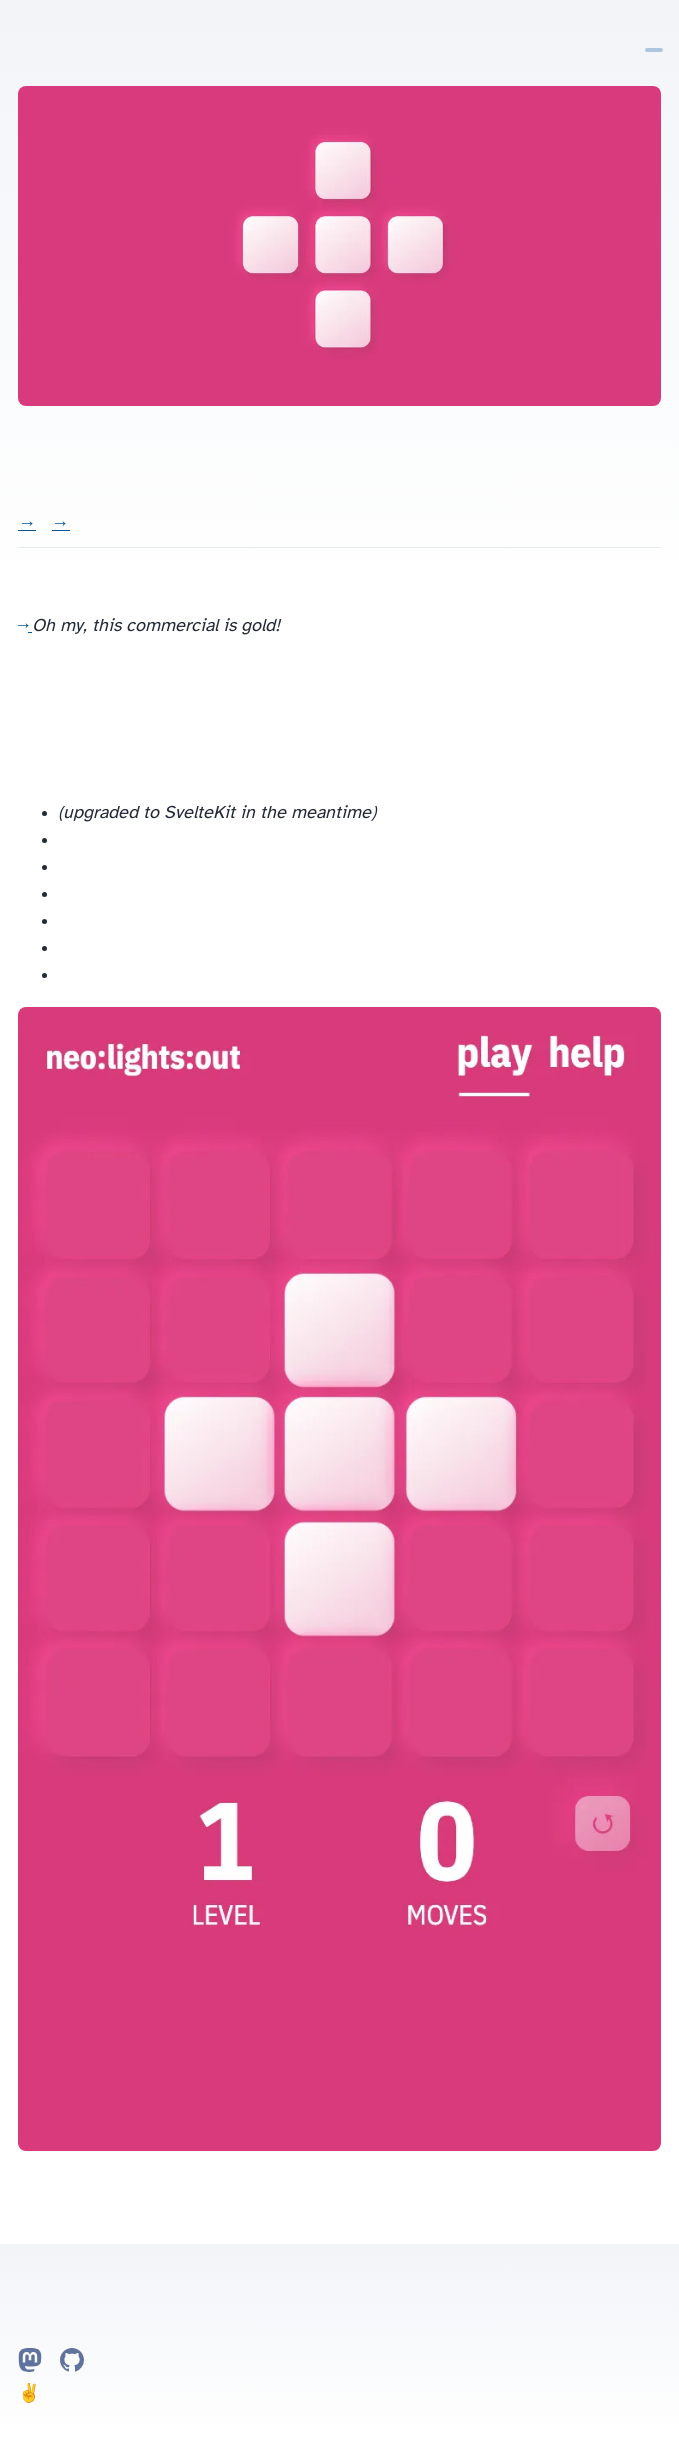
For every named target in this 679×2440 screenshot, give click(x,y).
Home (619, 34)
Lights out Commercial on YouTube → (25, 625)
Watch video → (61, 524)
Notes (637, 34)
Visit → (27, 524)
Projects (654, 34)
